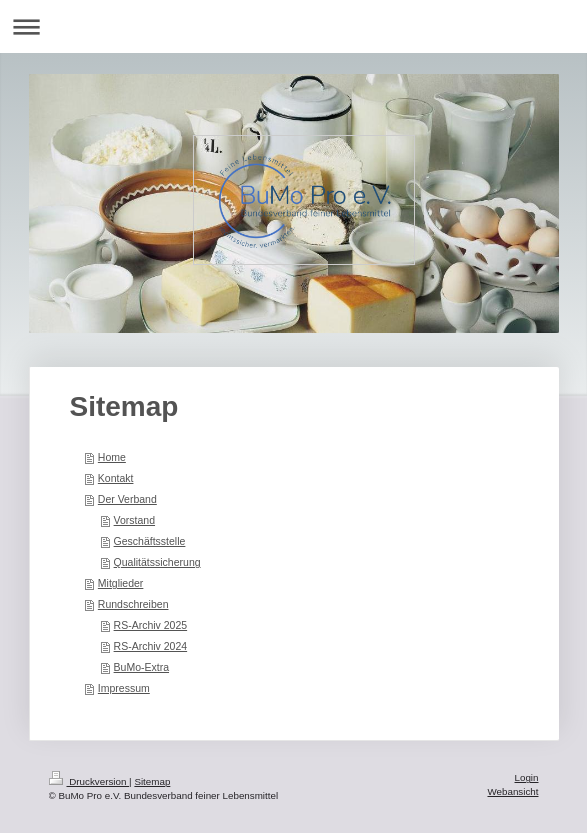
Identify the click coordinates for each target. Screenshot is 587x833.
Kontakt (116, 478)
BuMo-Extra (141, 667)
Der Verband (127, 499)
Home (112, 457)
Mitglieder (121, 583)
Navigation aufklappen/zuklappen (293, 26)
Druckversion (89, 781)
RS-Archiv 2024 (151, 646)
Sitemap (152, 781)
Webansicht (512, 791)
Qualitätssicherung (157, 562)
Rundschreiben (133, 604)
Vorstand (134, 520)
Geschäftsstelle (150, 541)
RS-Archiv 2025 (151, 625)
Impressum (124, 688)
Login (527, 777)
